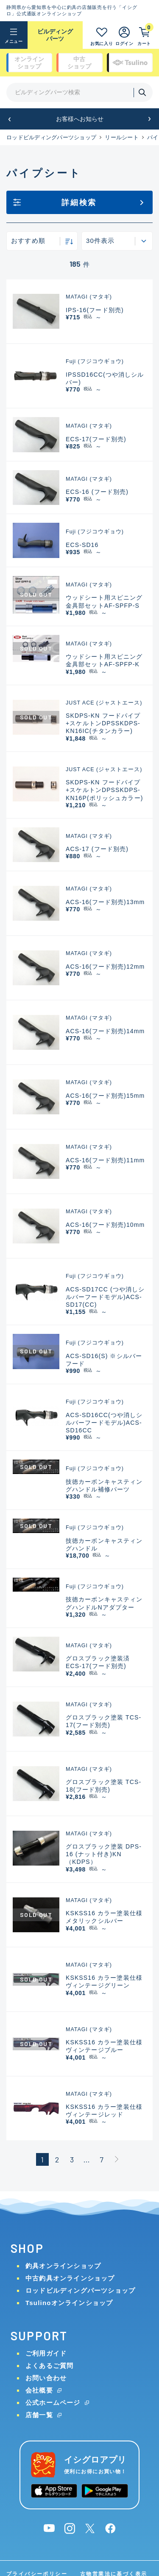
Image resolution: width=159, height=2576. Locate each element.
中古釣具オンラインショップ (70, 2278)
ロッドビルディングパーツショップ (51, 137)
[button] (9, 119)
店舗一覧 (39, 2414)
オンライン (29, 63)
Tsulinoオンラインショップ (69, 2302)
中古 (79, 63)
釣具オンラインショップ (63, 2265)
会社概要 (39, 2390)
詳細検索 (79, 202)
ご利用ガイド (46, 2353)
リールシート (122, 137)
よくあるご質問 (49, 2365)
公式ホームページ (53, 2402)
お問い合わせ (46, 2378)
